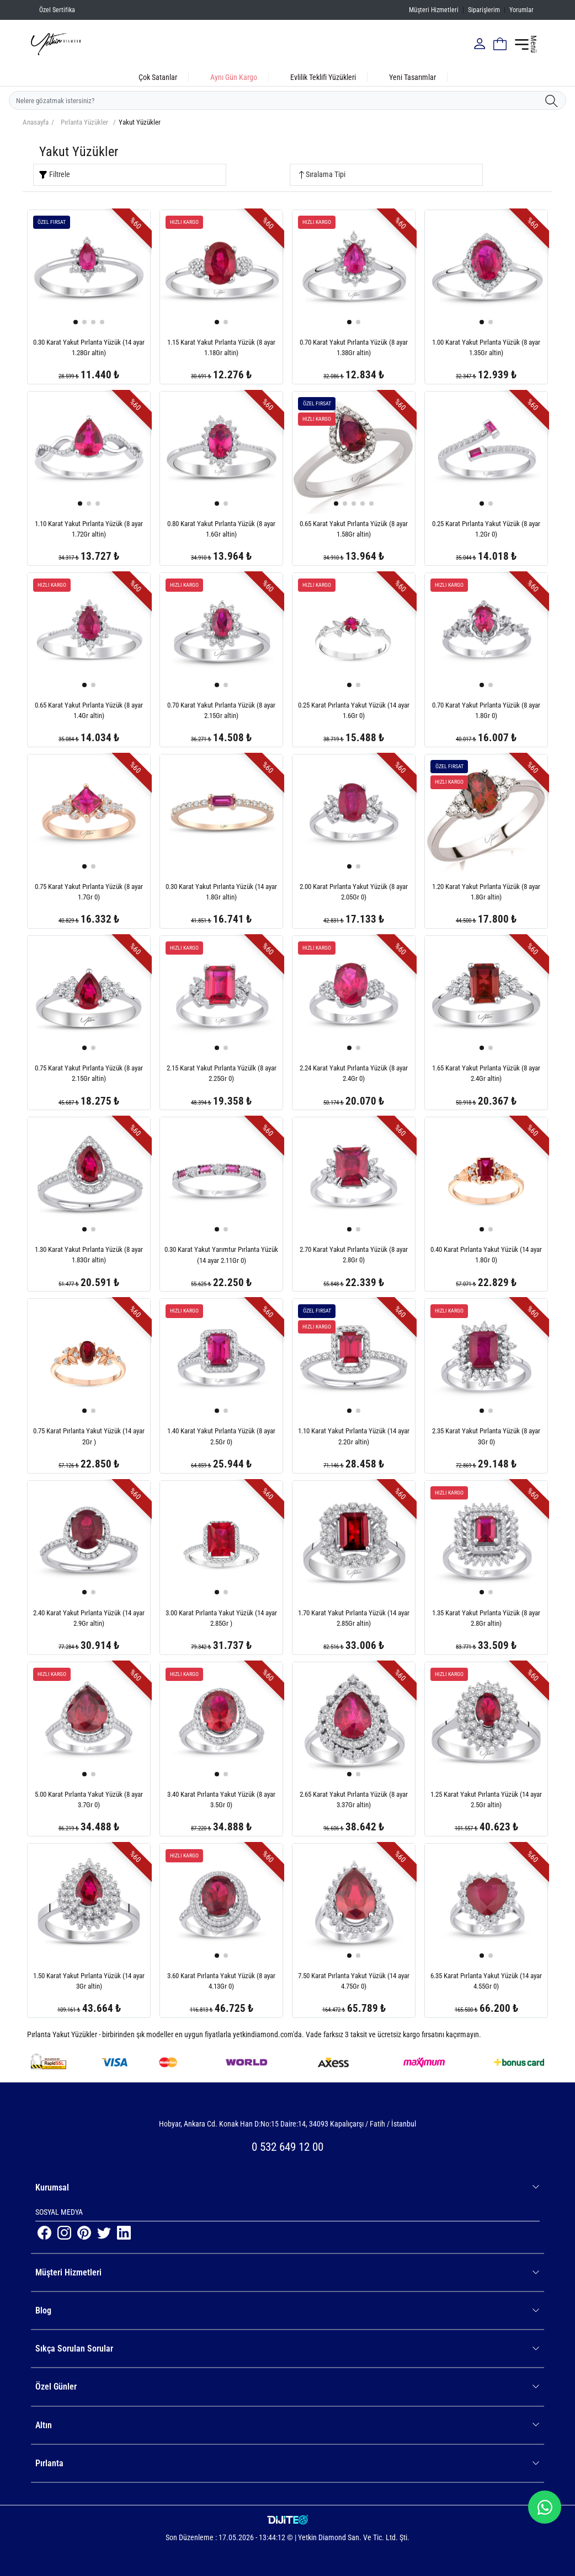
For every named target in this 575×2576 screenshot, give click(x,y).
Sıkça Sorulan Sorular (287, 2348)
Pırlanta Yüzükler (84, 122)
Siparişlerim (484, 10)
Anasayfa (36, 122)
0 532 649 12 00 (287, 2147)
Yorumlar (521, 10)
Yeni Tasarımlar (412, 77)
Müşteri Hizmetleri (434, 10)
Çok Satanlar (158, 77)
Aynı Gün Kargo (233, 77)
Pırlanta (287, 2463)
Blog (287, 2310)
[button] (75, 322)
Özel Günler (287, 2386)
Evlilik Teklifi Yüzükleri (323, 77)
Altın (287, 2425)
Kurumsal (287, 2187)
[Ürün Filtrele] (129, 175)
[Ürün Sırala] (386, 175)
